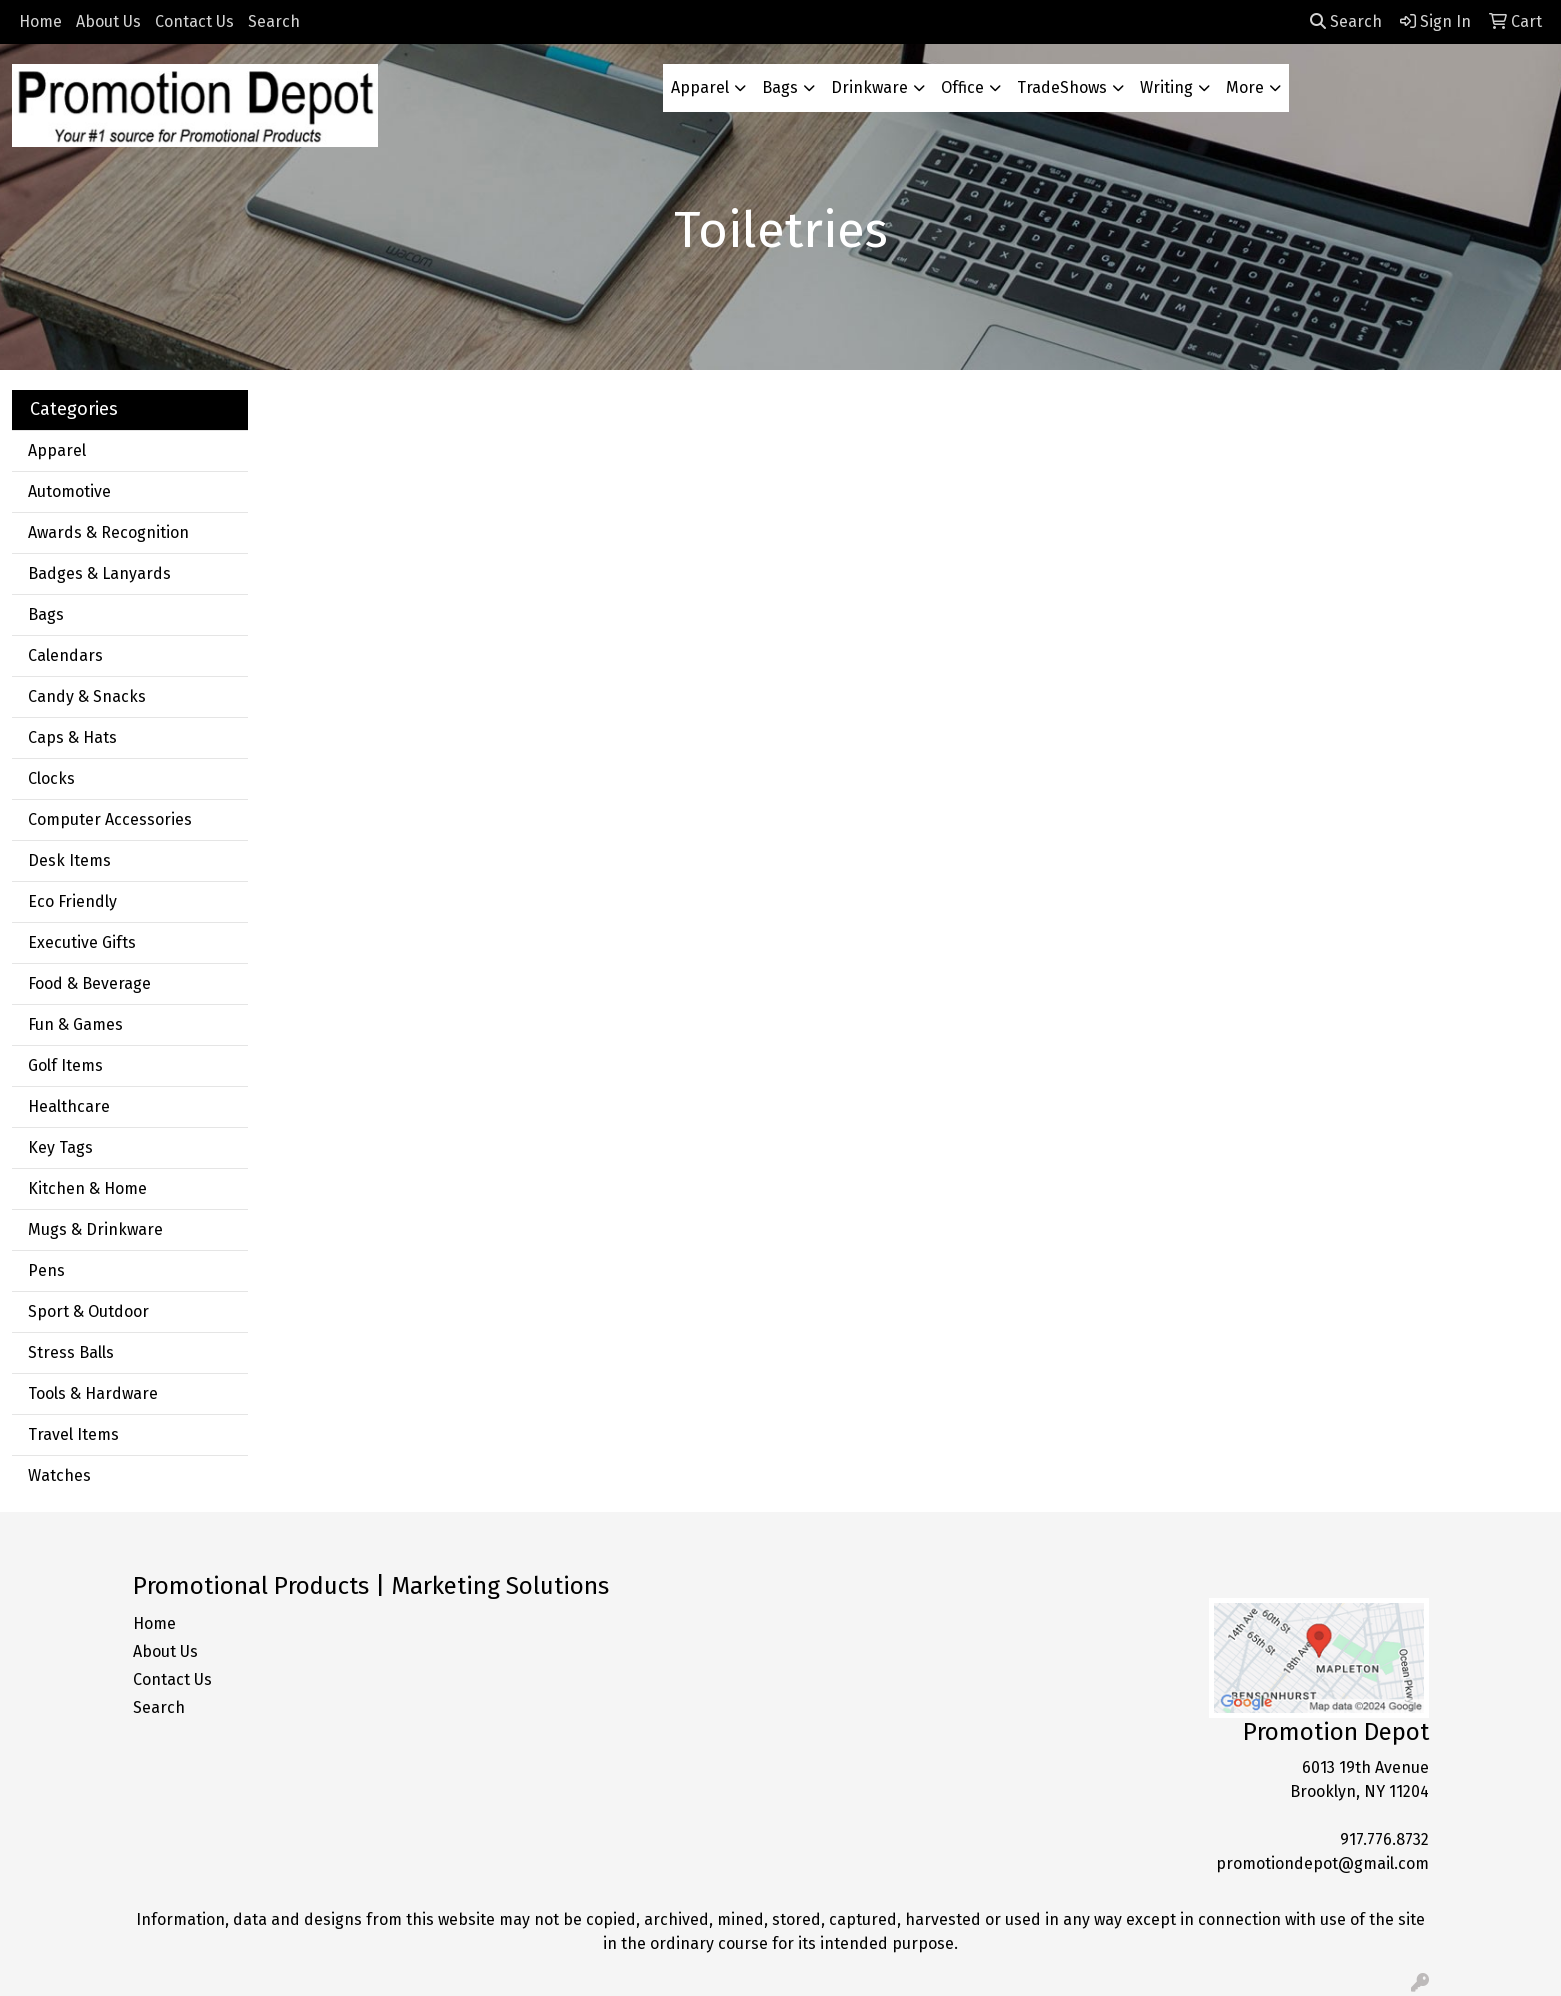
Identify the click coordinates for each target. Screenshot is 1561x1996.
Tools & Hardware (93, 1393)
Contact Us (194, 21)
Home (40, 21)
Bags (780, 87)
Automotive (69, 491)
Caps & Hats (72, 737)
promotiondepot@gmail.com (1322, 1863)
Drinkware (869, 87)
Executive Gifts (82, 942)
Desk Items (69, 860)
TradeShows (1062, 87)
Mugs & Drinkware (95, 1229)
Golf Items (65, 1065)
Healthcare (69, 1106)
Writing (1166, 87)
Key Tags (60, 1147)
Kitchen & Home (87, 1188)
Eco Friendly (72, 901)
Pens (46, 1270)
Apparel (700, 87)
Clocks (51, 778)
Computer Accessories (110, 819)
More (1245, 87)
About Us (108, 21)
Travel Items (73, 1434)
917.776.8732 (1384, 1839)
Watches (59, 1475)
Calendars (65, 655)
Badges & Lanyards (99, 573)
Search (274, 21)
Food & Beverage (89, 983)
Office (962, 87)
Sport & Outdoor (88, 1311)
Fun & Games (75, 1024)
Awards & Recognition (108, 532)
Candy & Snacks (87, 696)
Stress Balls (71, 1352)
